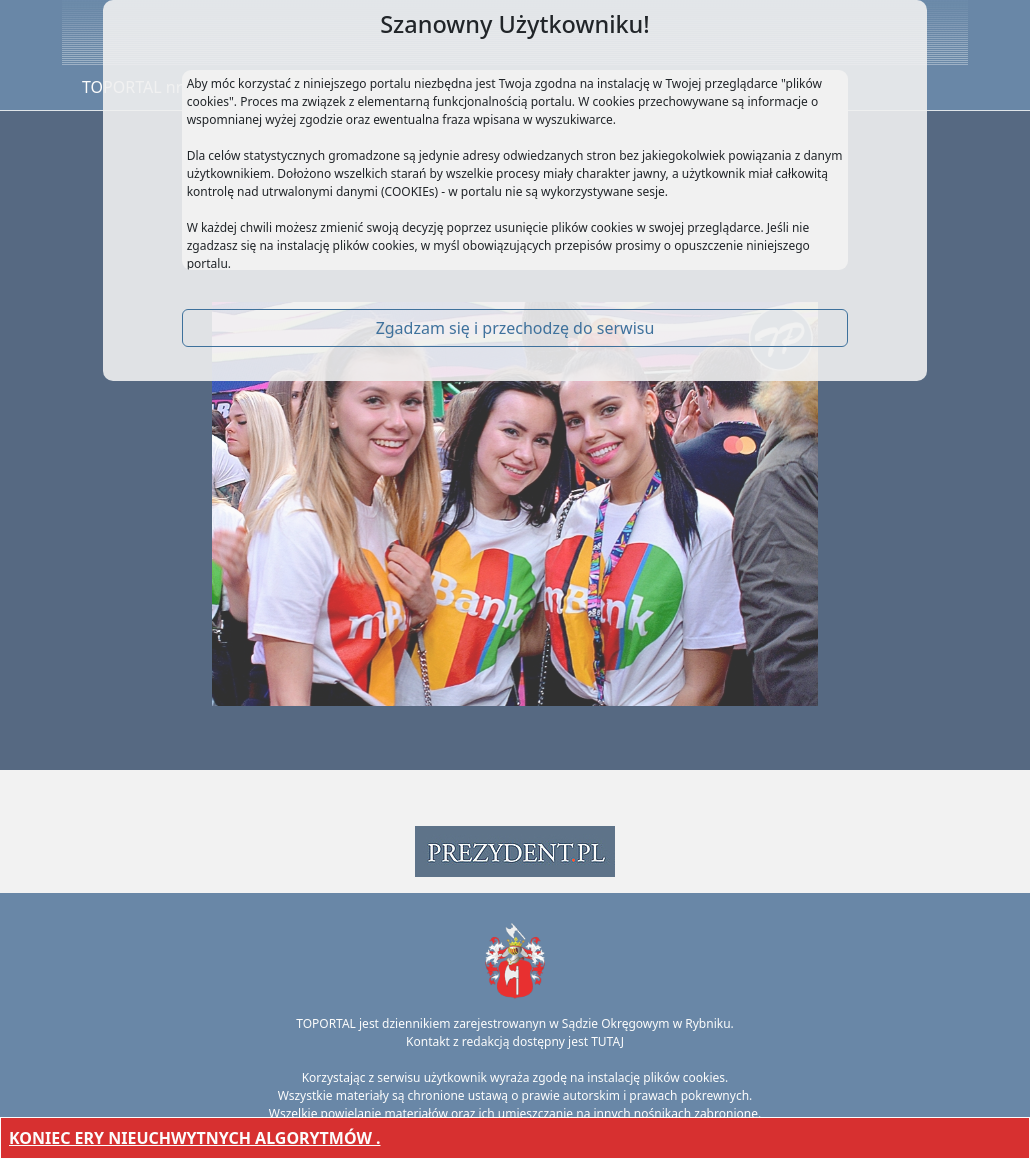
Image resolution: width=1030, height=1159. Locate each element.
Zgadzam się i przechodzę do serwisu (515, 328)
